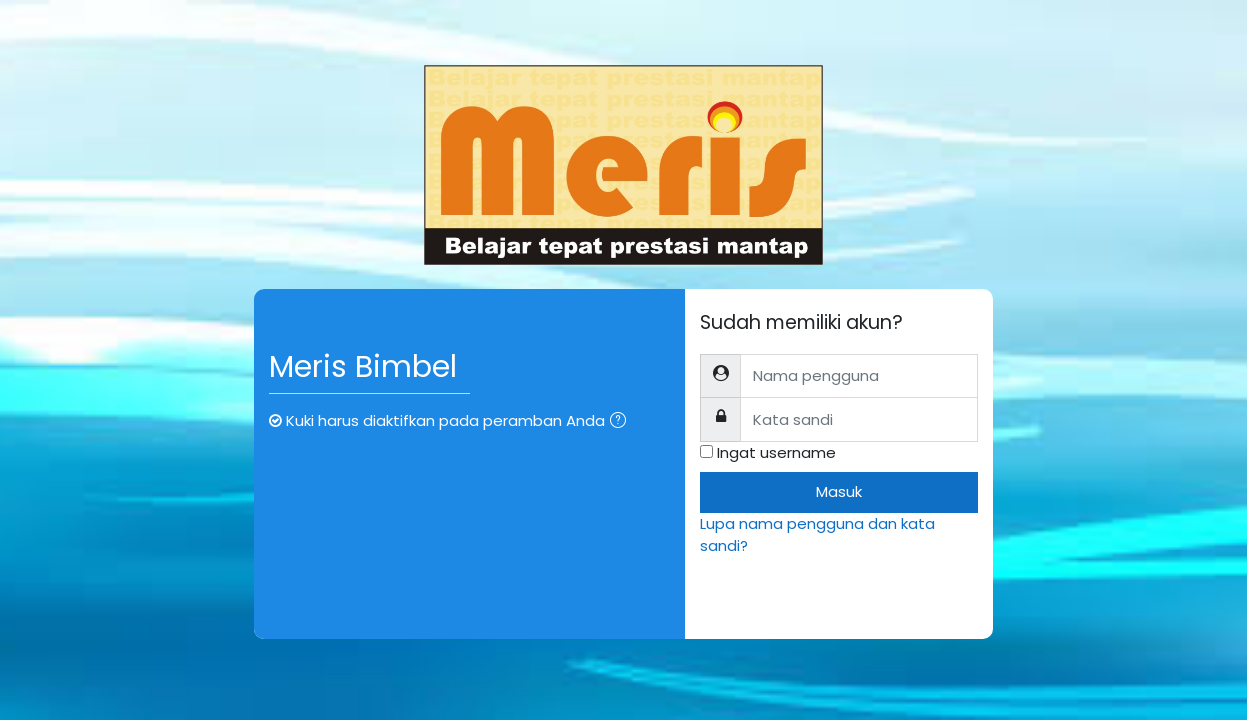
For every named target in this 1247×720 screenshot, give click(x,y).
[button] (622, 422)
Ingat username (776, 452)
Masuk (839, 491)
